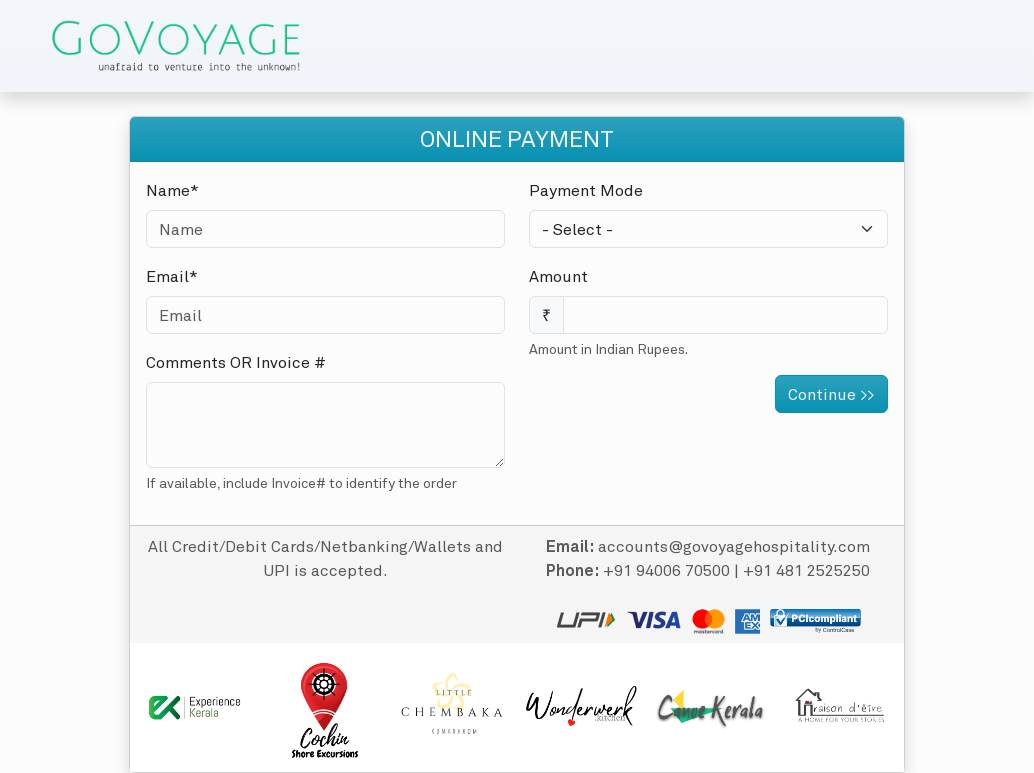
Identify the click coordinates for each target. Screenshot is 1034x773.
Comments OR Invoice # (236, 362)
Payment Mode (586, 190)
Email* (172, 276)
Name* (172, 190)
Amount (558, 276)
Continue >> (831, 394)
